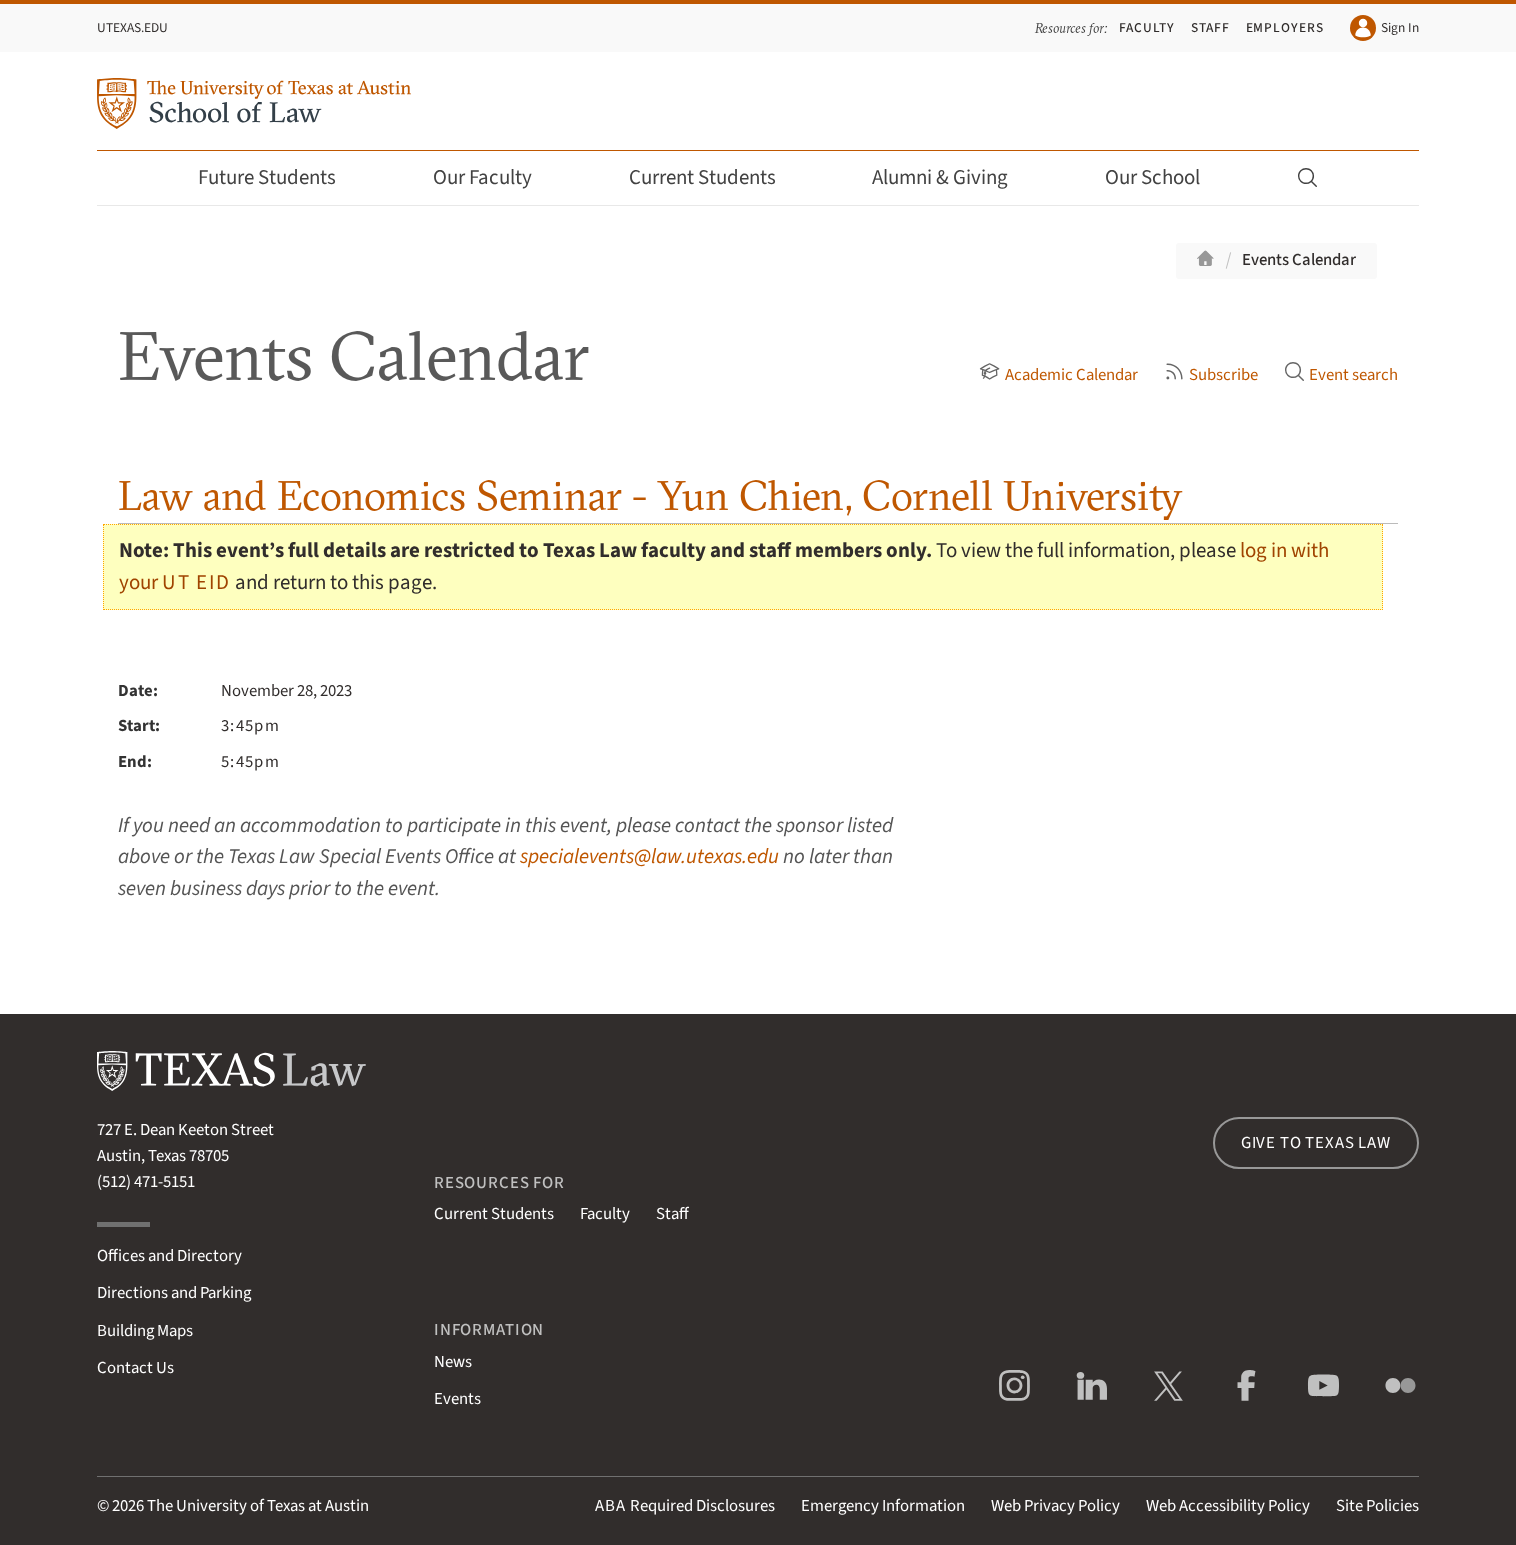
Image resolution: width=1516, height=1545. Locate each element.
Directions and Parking (174, 1293)
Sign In (1384, 28)
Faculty (1147, 27)
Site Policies (1377, 1506)
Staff (1210, 27)
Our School (1166, 177)
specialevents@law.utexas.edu (649, 856)
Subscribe (1211, 375)
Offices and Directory (169, 1256)
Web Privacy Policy (1055, 1506)
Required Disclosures (685, 1506)
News (453, 1362)
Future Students (280, 177)
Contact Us (135, 1368)
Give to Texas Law (1316, 1143)
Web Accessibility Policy (1228, 1506)
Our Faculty (496, 177)
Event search (1341, 375)
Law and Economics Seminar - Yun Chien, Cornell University (650, 495)
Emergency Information (883, 1506)
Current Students (716, 177)
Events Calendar (1299, 260)
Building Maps (145, 1331)
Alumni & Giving (953, 177)
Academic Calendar (1058, 375)
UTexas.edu (132, 27)
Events (457, 1399)
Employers (1285, 27)
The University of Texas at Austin (258, 1506)
